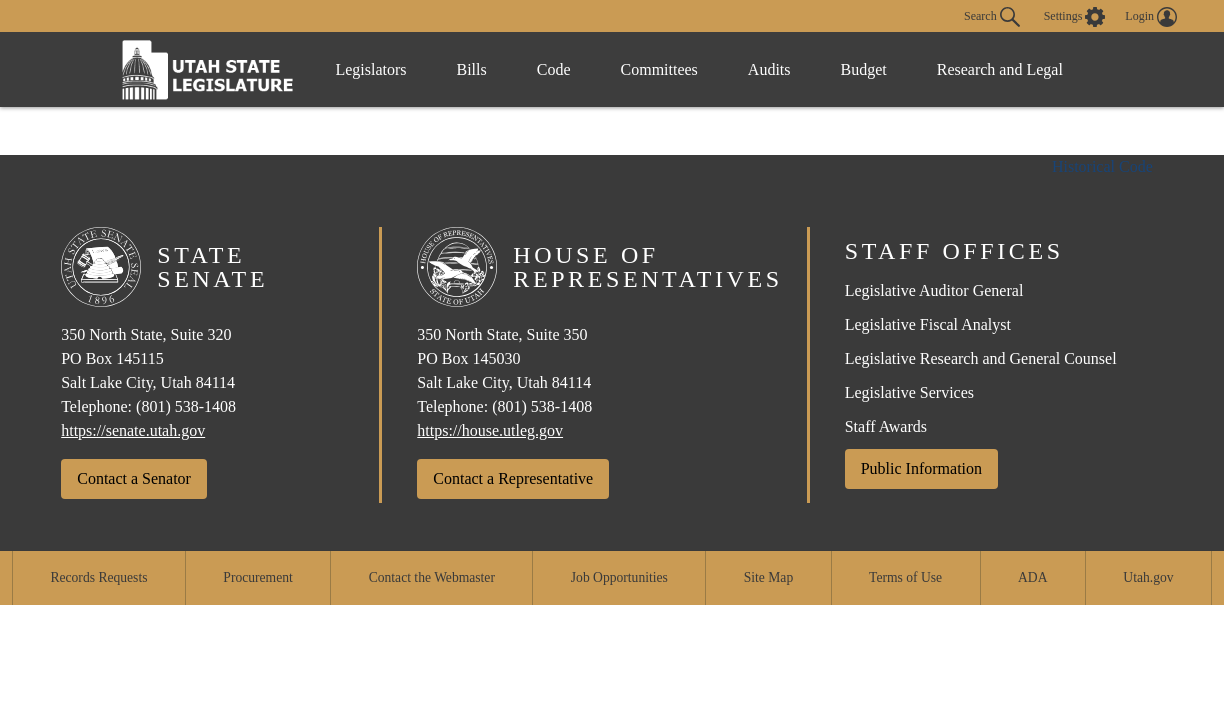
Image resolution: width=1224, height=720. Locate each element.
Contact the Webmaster (432, 577)
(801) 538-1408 (186, 406)
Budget (864, 69)
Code (554, 69)
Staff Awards (886, 426)
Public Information (921, 468)
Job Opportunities (619, 577)
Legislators (370, 69)
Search (992, 17)
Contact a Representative (513, 478)
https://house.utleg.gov (490, 430)
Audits (769, 69)
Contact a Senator (134, 478)
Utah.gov (1148, 577)
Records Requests (98, 577)
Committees (659, 69)
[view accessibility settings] (1075, 17)
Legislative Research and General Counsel (981, 358)
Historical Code (1102, 166)
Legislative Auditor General (934, 290)
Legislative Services (909, 392)
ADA (1032, 577)
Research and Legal (1000, 69)
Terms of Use (905, 577)
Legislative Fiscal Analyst (928, 324)
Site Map (768, 577)
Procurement (257, 577)
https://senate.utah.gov (133, 430)
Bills (472, 69)
